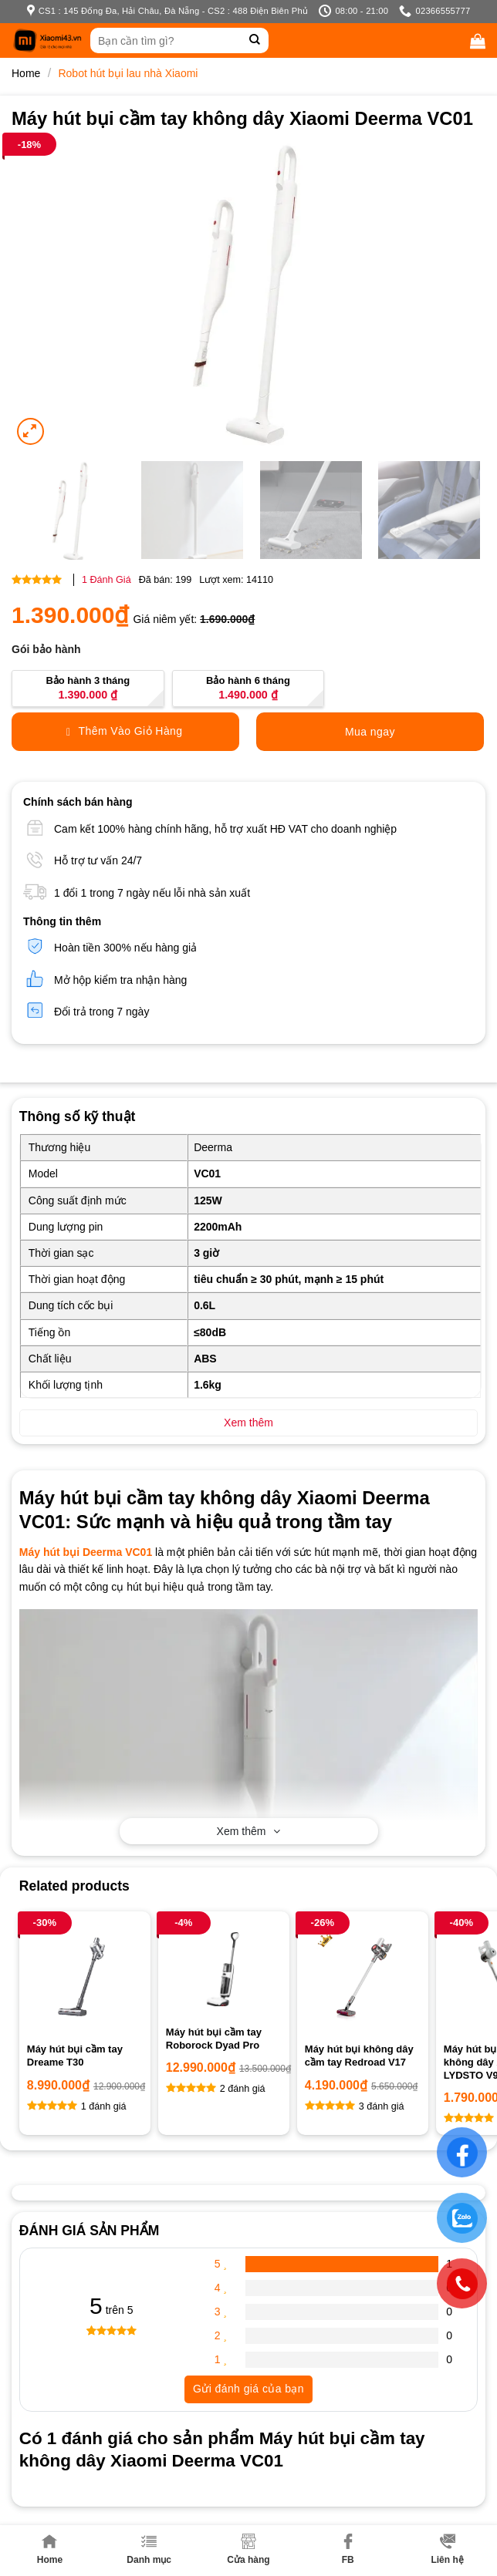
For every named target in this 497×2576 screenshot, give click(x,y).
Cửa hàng (248, 2549)
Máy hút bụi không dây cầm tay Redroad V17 (359, 2055)
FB (348, 2549)
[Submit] (255, 40)
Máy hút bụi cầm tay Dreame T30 (75, 2055)
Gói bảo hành (46, 649)
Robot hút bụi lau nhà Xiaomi (128, 73)
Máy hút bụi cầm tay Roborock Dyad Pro (214, 2038)
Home (50, 2549)
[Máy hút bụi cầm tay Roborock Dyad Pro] (224, 1968)
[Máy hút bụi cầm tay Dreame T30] (85, 1977)
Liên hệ (447, 2549)
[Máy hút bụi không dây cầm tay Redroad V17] (362, 1977)
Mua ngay (370, 732)
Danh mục (149, 2549)
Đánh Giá (106, 579)
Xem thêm (249, 1831)
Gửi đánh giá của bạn (248, 2388)
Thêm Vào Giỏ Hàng (124, 731)
